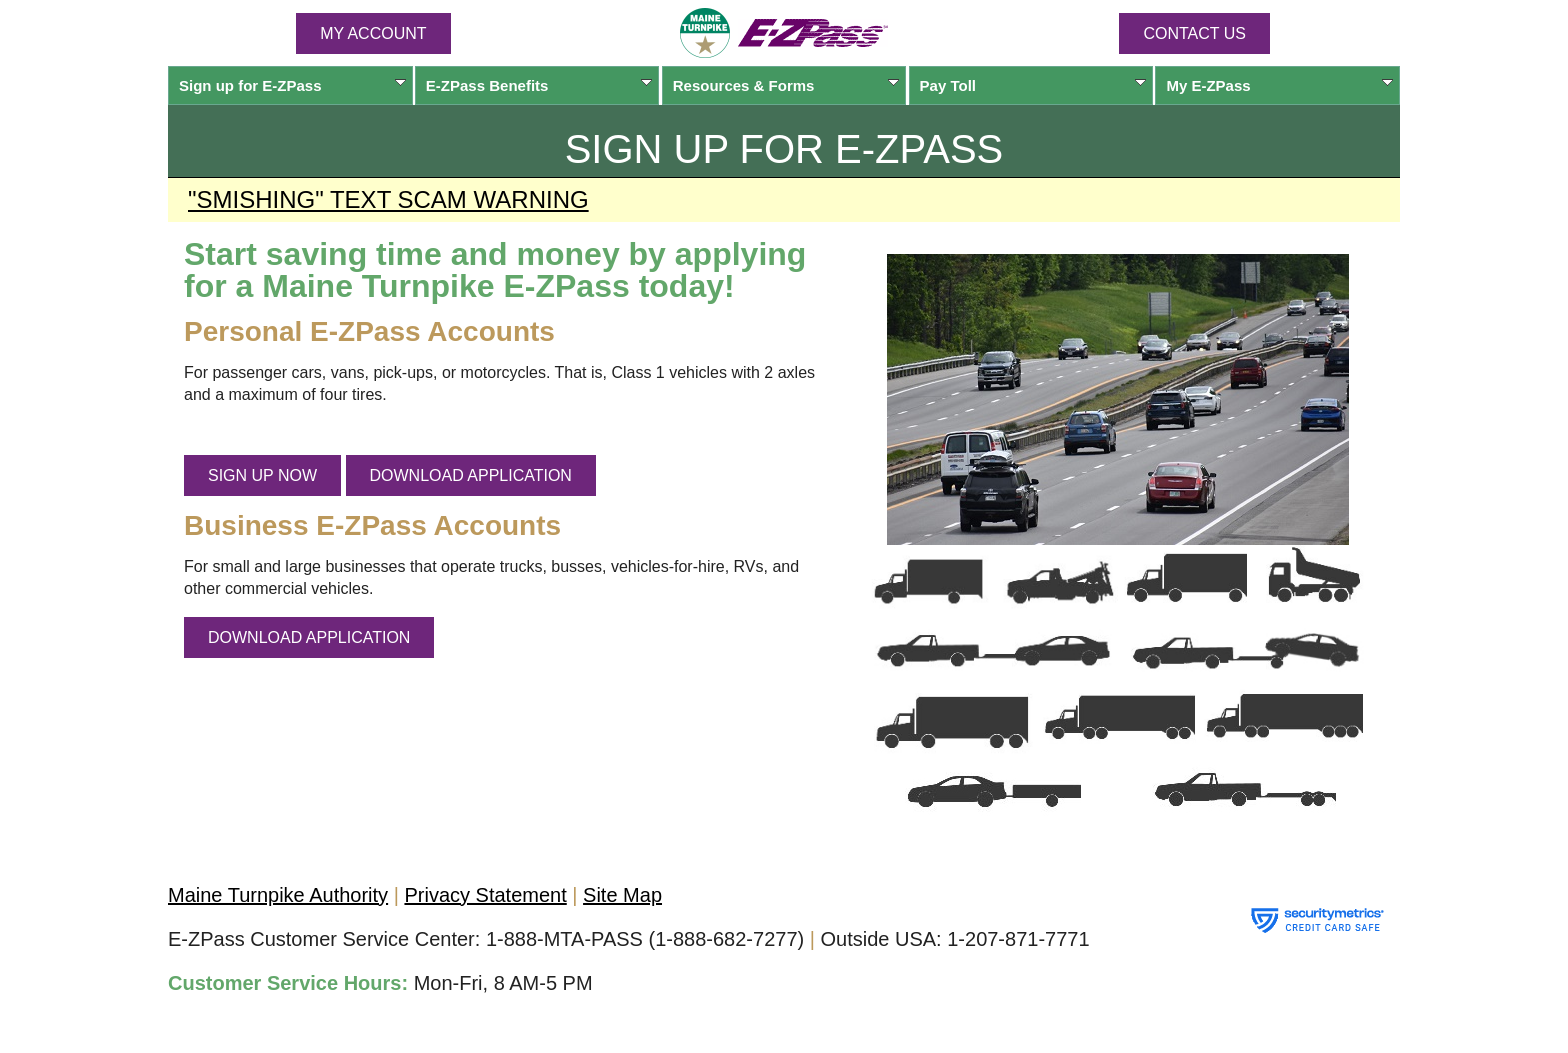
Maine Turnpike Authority (278, 895)
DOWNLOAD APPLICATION (471, 475)
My (1279, 85)
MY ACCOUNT (373, 33)
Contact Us (1194, 33)
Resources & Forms (786, 85)
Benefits (539, 85)
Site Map (622, 895)
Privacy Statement (485, 895)
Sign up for (292, 85)
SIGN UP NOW (262, 475)
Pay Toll (1033, 85)
